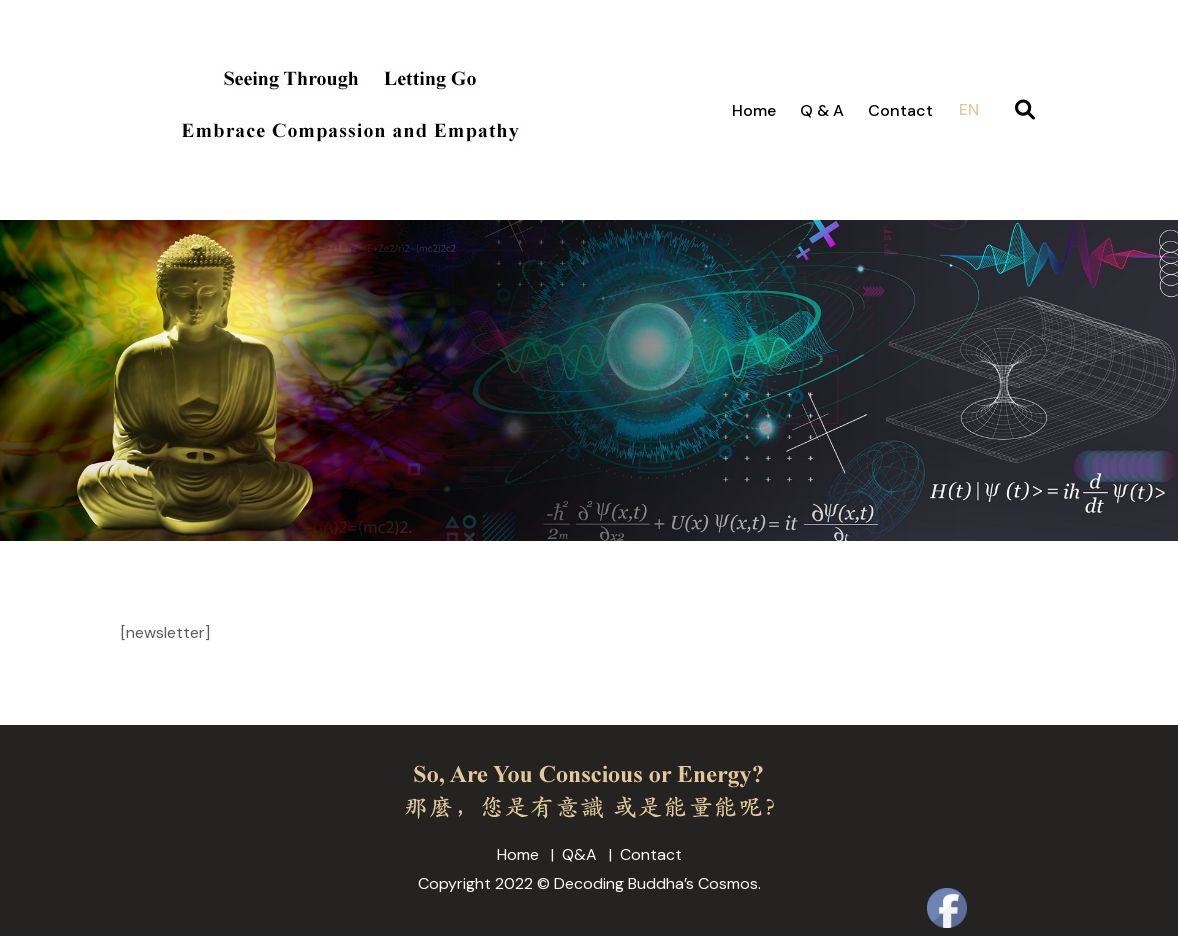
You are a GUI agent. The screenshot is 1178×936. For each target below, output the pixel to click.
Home (754, 110)
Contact (900, 110)
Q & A (822, 110)
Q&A (579, 854)
